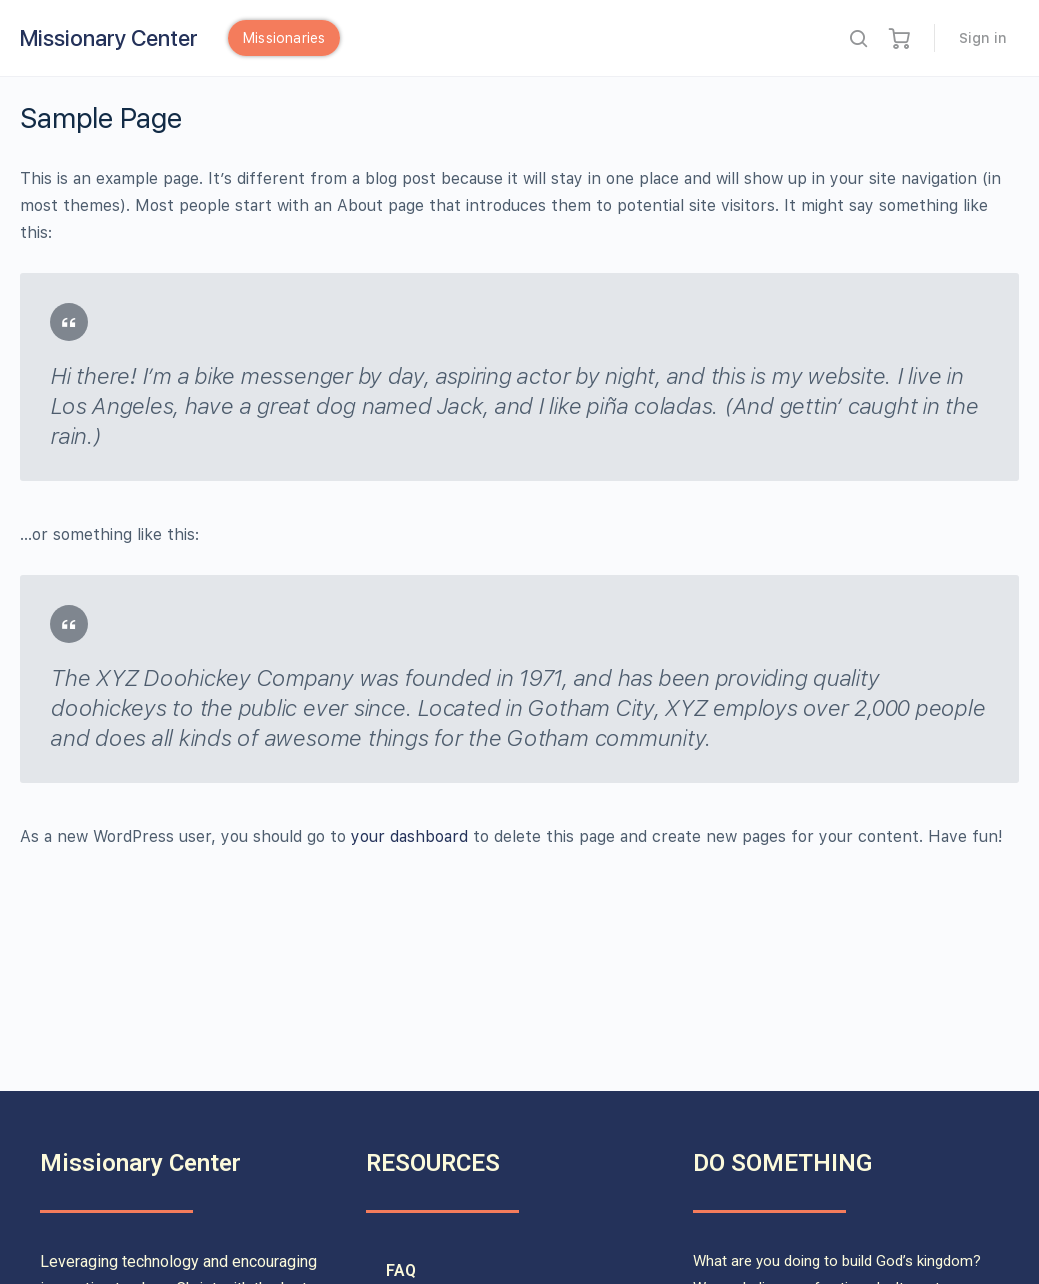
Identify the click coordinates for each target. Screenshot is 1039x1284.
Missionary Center (109, 38)
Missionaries (284, 38)
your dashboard (409, 836)
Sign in (983, 38)
